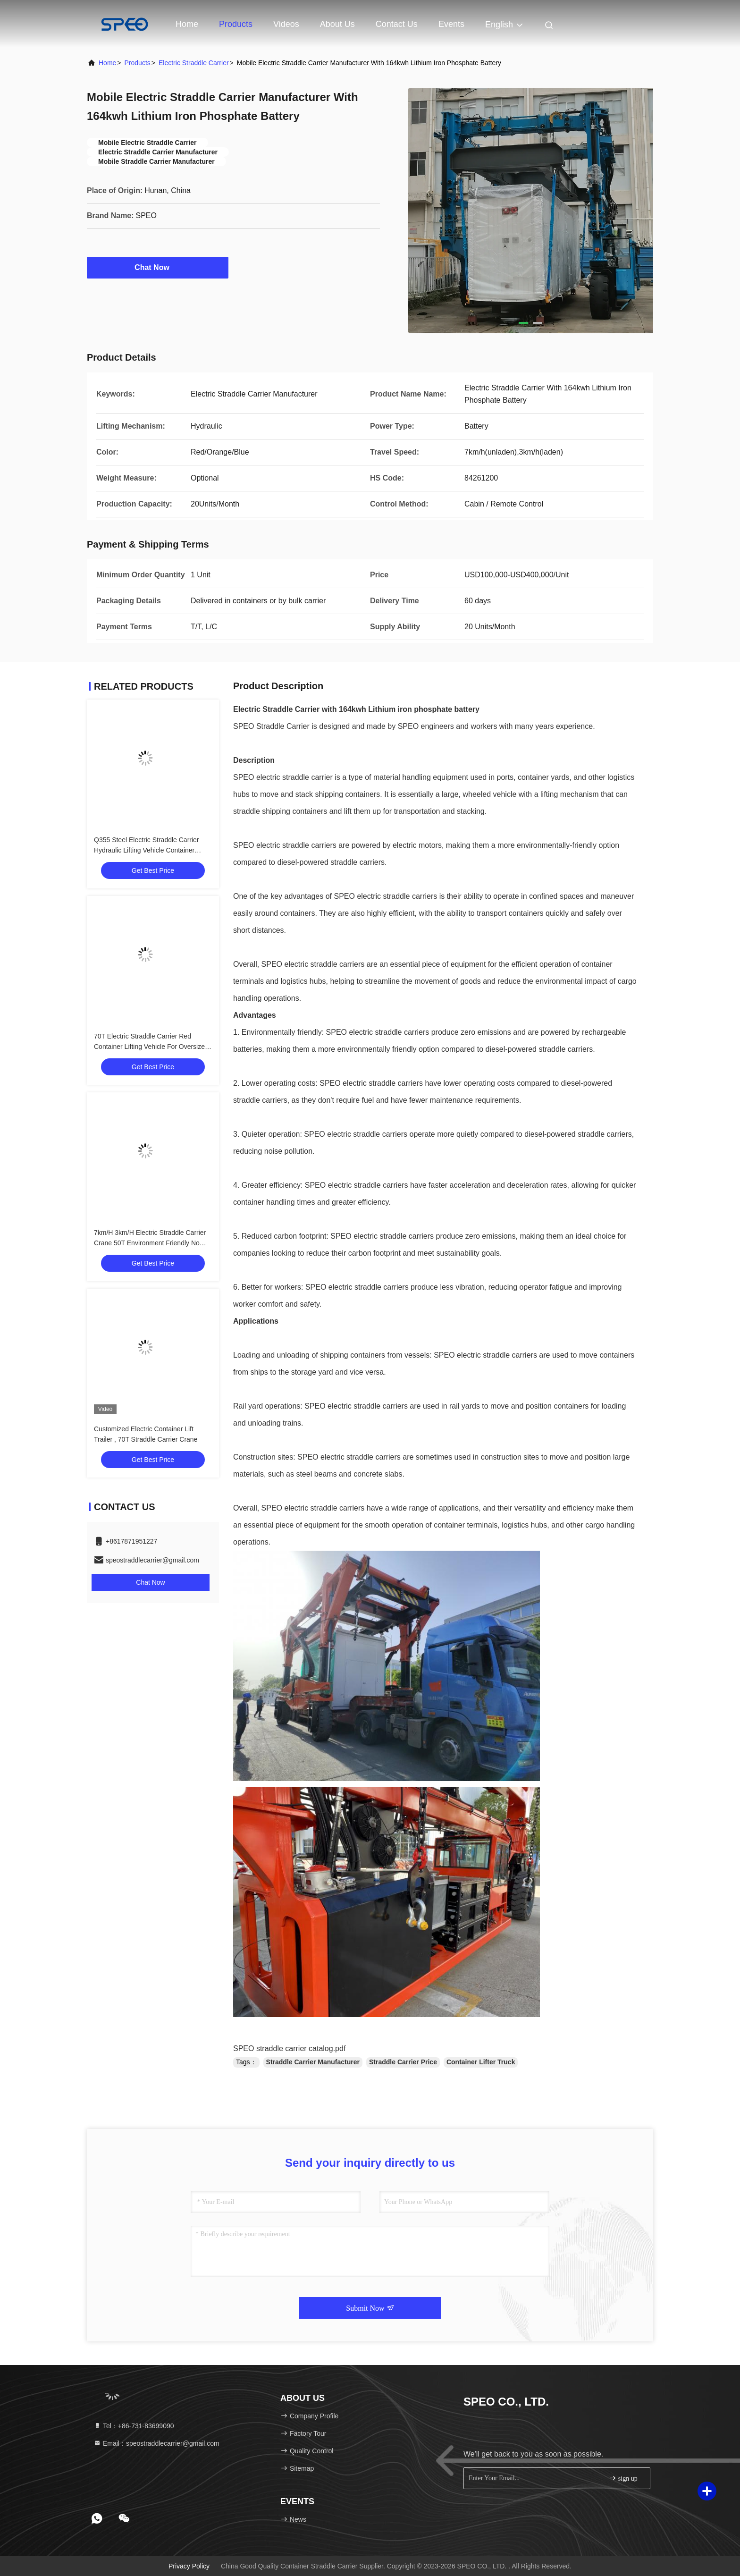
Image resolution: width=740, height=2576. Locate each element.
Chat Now (158, 267)
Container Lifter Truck (480, 2062)
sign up (623, 2478)
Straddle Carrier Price (403, 2062)
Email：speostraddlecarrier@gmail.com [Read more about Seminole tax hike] (156, 2443)
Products (235, 24)
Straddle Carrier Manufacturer (313, 2062)
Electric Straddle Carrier (194, 63)
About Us (337, 24)
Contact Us (397, 24)
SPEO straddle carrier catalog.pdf (289, 2048)
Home (187, 24)
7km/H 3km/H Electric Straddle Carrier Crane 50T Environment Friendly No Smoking (150, 1243)
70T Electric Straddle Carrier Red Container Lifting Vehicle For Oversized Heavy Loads (151, 1046)
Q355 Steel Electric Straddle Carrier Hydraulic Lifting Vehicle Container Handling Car (146, 850)
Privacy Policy (189, 2566)
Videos (286, 24)
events (451, 24)
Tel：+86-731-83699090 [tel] (133, 2426)
